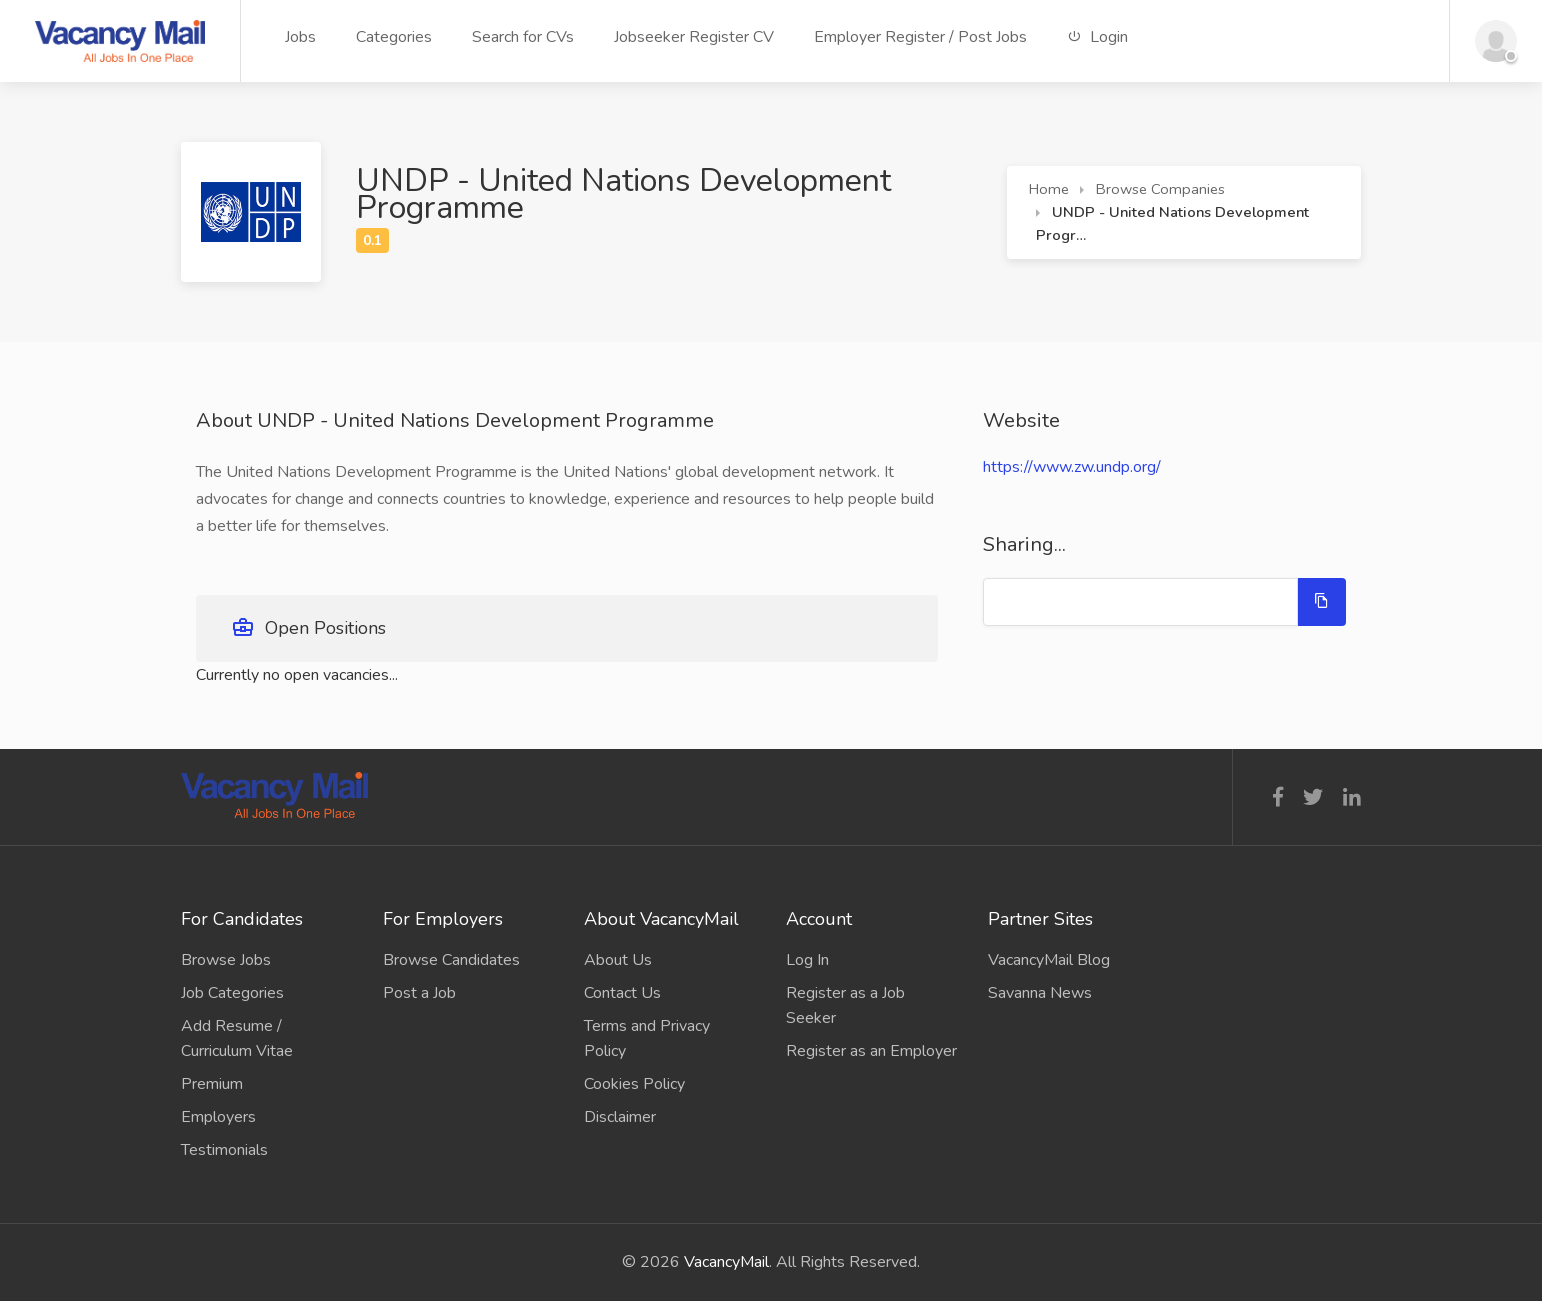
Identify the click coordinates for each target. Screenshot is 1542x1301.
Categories (394, 37)
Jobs (300, 37)
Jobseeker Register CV (694, 37)
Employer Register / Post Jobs (920, 37)
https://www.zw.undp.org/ (1072, 467)
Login (1097, 37)
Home (1049, 189)
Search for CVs (523, 37)
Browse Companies (1160, 189)
